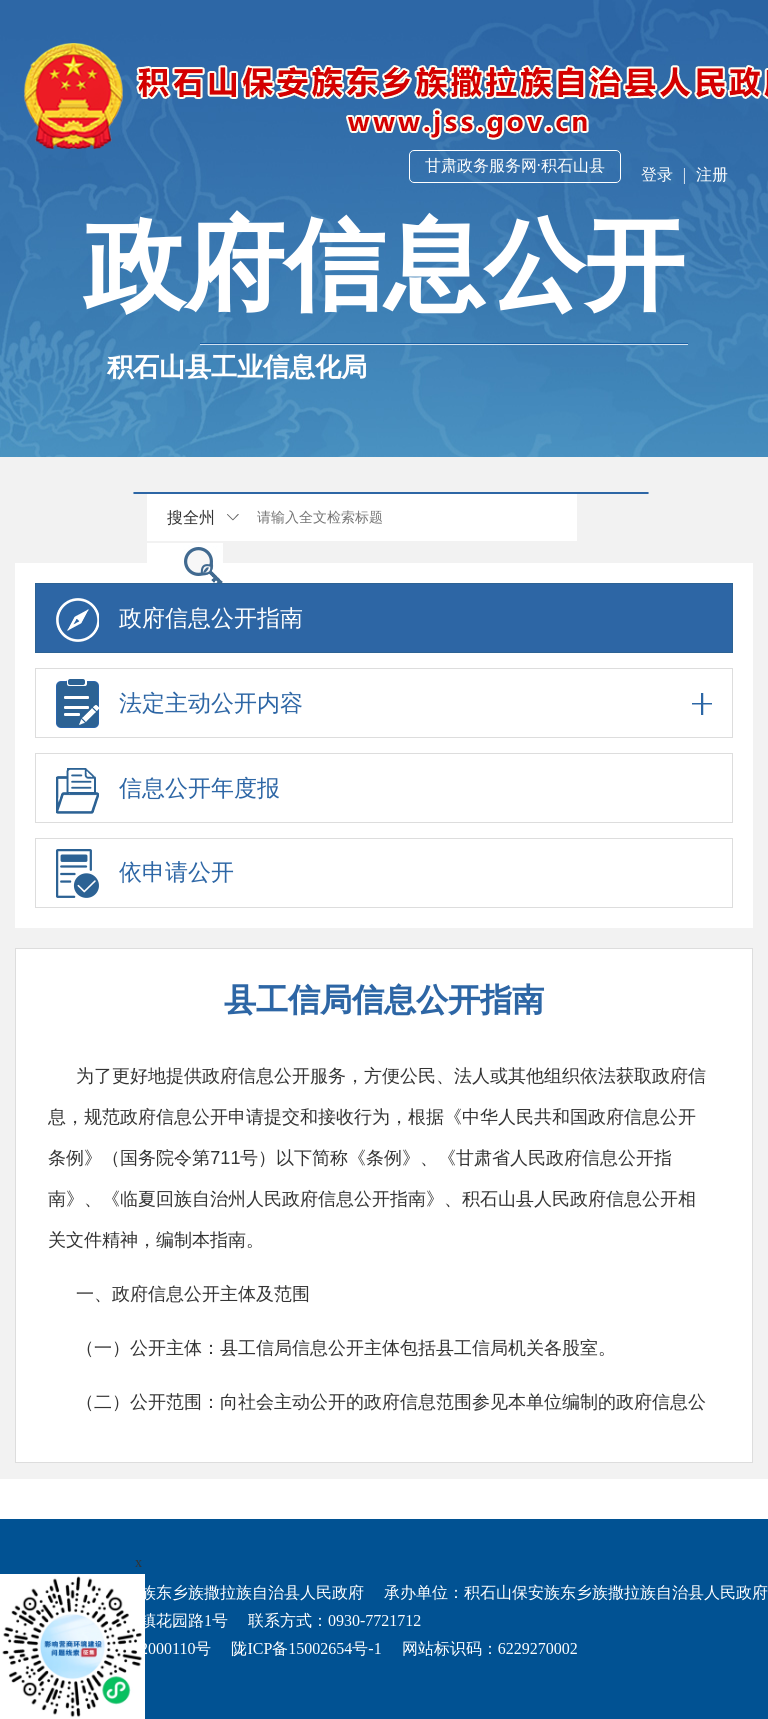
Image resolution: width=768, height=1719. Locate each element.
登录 (657, 174)
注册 (712, 174)
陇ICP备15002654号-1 (306, 1648)
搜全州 (191, 517)
